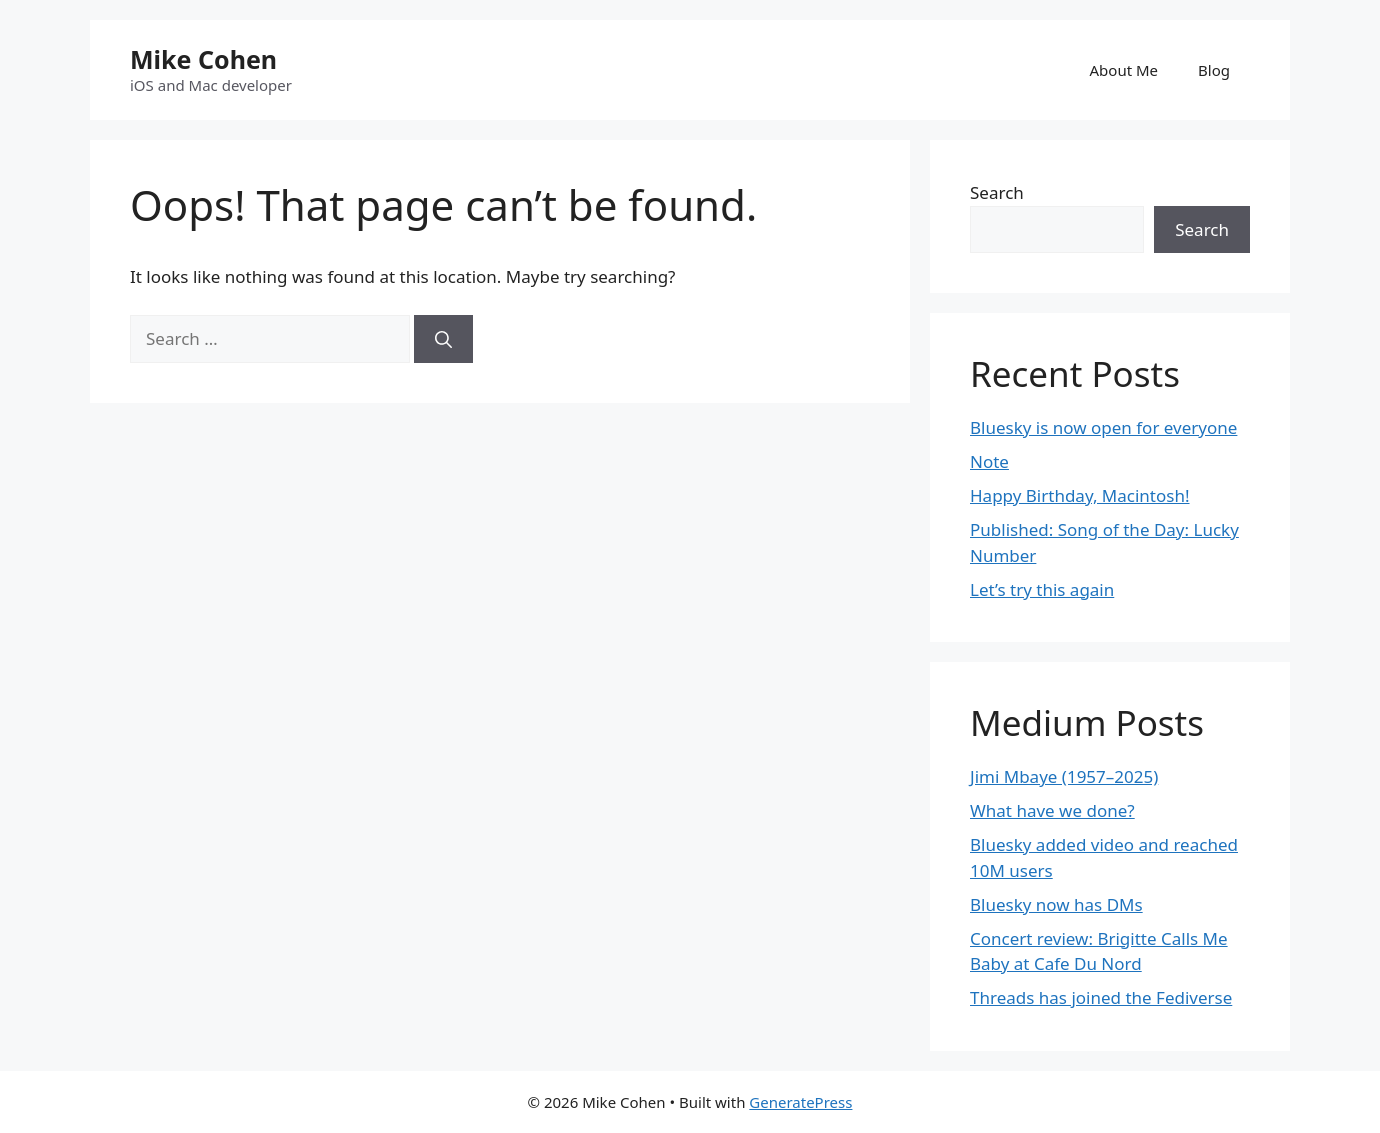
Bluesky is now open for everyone (1103, 427)
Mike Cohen (203, 59)
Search (997, 192)
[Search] (443, 339)
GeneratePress (800, 1102)
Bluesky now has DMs (1056, 904)
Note (989, 461)
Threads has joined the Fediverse (1101, 997)
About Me (1124, 70)
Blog (1214, 70)
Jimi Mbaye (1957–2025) (1064, 776)
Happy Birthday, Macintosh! (1080, 495)
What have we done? (1052, 810)
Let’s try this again (1042, 589)
